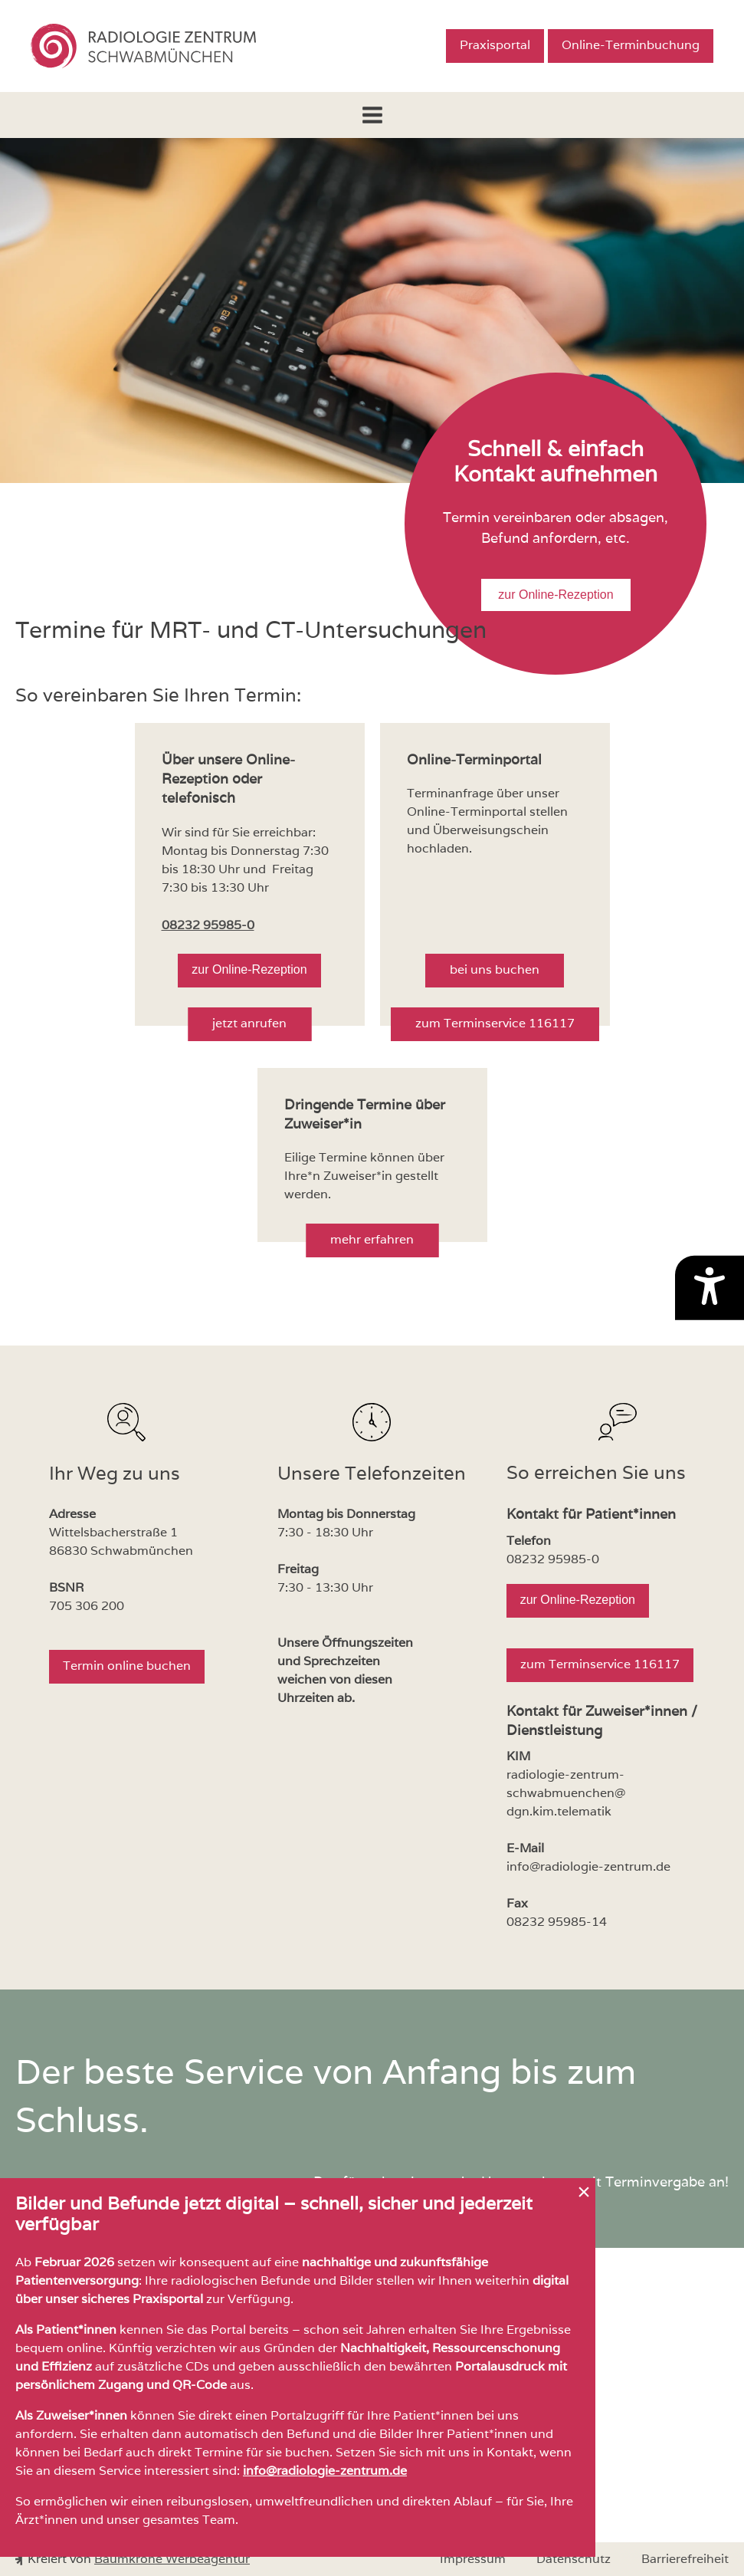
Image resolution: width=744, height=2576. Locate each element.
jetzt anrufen (249, 1023)
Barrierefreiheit (685, 2559)
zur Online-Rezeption (555, 594)
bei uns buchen (494, 969)
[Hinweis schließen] (583, 2192)
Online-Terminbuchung (631, 45)
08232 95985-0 (208, 925)
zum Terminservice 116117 (495, 1023)
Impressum (473, 2559)
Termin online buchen (127, 1666)
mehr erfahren (372, 1239)
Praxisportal (495, 45)
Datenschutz (573, 2559)
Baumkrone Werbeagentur (172, 2559)
